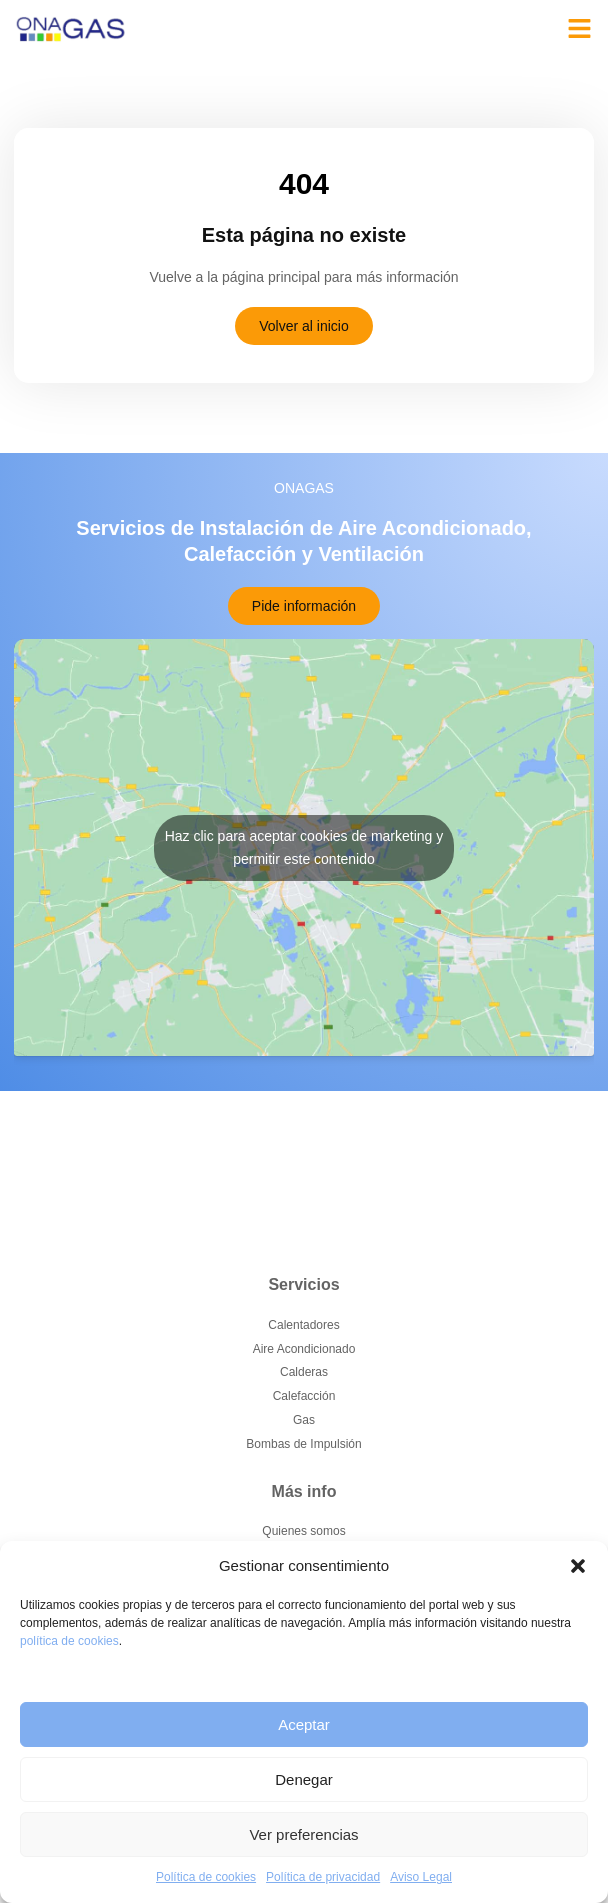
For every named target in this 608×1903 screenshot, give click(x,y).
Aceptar (304, 1724)
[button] (578, 1566)
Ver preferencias (303, 1834)
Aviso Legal (421, 1877)
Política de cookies (206, 1877)
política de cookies (69, 1641)
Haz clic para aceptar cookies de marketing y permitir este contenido (304, 847)
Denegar (304, 1779)
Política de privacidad (323, 1877)
